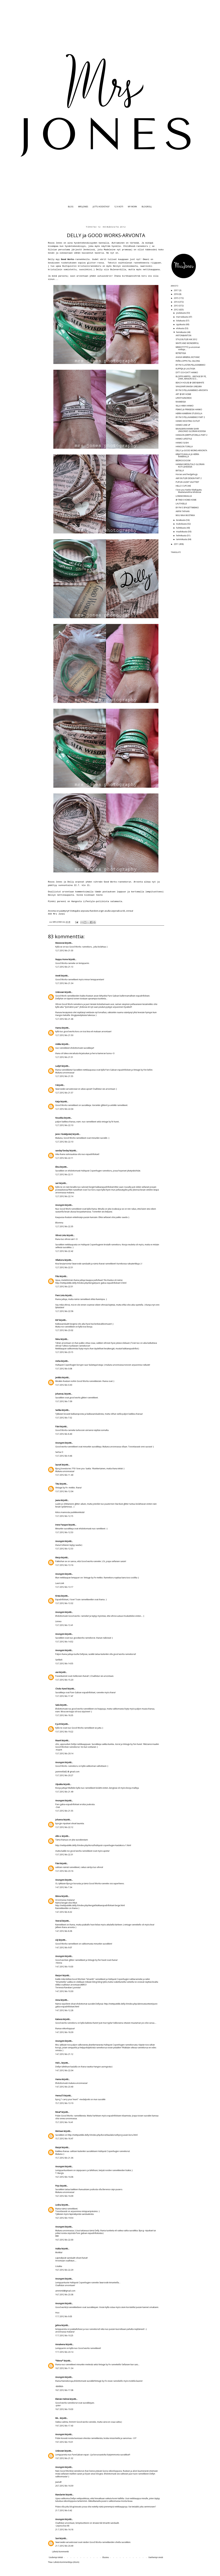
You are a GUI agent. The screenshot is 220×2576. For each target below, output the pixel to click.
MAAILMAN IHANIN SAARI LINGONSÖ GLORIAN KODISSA (191, 429)
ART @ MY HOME (183, 394)
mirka (58, 1361)
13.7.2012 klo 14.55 (64, 1663)
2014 (176, 301)
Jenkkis (58, 1377)
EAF (57, 1320)
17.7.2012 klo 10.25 (64, 2335)
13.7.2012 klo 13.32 (64, 1603)
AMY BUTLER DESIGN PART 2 (189, 478)
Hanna (58, 1027)
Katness (59, 2019)
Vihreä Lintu (60, 1235)
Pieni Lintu (60, 1295)
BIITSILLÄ (180, 470)
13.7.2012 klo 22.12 (64, 1827)
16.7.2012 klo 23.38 (64, 2294)
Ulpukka (59, 1784)
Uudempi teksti (56, 2557)
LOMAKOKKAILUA (184, 496)
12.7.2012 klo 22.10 (64, 1125)
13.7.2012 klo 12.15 (64, 1516)
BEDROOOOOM (183, 460)
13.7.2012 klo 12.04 (64, 1491)
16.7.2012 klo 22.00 (64, 2239)
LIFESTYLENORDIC (184, 398)
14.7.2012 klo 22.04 (64, 2070)
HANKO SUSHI (182, 442)
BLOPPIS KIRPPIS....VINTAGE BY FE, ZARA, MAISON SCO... (191, 377)
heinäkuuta (181, 332)
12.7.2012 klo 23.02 (64, 1330)
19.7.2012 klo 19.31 (64, 2442)
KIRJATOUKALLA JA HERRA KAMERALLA (187, 455)
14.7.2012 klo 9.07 (63, 1947)
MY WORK (132, 206)
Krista (58, 1595)
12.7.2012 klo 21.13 (64, 966)
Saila (57, 1705)
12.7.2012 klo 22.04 (64, 1109)
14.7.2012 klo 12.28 (64, 2010)
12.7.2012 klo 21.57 (64, 1092)
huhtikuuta (181, 527)
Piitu (57, 1276)
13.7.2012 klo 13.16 (64, 1565)
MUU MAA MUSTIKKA (185, 515)
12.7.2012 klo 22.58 (64, 1311)
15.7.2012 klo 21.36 (64, 2157)
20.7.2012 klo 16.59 (64, 2485)
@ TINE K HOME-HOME (186, 499)
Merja (58, 1557)
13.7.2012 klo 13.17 (64, 1587)
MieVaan (59, 2131)
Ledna (58, 2204)
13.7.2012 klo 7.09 (63, 1401)
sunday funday (62, 1150)
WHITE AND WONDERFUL (187, 343)
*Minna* (59, 2360)
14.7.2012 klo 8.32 (63, 1912)
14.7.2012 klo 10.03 (64, 1966)
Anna (57, 2000)
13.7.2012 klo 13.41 (64, 1625)
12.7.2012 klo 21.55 (64, 1076)
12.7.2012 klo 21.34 (64, 983)
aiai (57, 1672)
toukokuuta (181, 523)
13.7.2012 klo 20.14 (64, 1753)
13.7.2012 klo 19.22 (64, 1731)
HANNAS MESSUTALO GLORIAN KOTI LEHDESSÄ (190, 465)
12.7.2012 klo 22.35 (64, 1226)
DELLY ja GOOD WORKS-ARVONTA (191, 450)
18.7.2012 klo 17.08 (64, 2390)
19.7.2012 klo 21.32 (64, 2458)
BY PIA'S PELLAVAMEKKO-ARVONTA (192, 390)
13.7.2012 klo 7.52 (63, 1417)
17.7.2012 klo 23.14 (64, 2352)
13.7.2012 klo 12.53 (64, 1532)
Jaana (57, 1500)
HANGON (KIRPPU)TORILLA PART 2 (191, 435)
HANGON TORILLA (184, 446)
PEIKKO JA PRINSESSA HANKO (189, 409)
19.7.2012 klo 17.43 (64, 2425)
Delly (51, 259)
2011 (176, 544)
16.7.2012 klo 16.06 (64, 2176)
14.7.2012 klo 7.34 (63, 1887)
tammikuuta (182, 539)
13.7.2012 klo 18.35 (64, 1715)
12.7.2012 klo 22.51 (64, 1267)
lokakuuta (181, 320)
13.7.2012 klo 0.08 (63, 1368)
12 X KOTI (118, 206)
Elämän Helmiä (62, 2399)
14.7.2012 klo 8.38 (63, 1931)
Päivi (57, 1426)
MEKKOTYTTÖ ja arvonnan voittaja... (188, 348)
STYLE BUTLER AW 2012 (186, 339)
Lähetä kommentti (60, 2551)
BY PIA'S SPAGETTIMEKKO (187, 507)
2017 (176, 290)
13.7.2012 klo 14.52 (64, 1641)
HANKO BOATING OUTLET (188, 421)
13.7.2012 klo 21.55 (64, 1810)
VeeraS (58, 1920)
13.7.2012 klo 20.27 (64, 1775)
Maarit (58, 1740)
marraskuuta (182, 316)
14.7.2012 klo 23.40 (64, 2086)
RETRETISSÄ (181, 353)
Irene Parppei (61, 1524)
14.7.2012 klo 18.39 (64, 2032)
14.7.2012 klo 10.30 (64, 1991)
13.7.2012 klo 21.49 (64, 1791)
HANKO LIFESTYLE (184, 438)
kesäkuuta (181, 520)
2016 (176, 294)
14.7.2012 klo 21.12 (64, 2054)
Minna (58, 1896)
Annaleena (60, 2344)
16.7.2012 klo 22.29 (64, 2269)
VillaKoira (59, 1260)
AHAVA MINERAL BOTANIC (188, 357)
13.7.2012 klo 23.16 (64, 1871)
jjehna (58, 2325)
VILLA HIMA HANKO (185, 405)
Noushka (59, 1117)
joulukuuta (181, 312)
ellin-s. (58, 1836)
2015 (176, 298)
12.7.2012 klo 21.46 (64, 1019)
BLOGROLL (147, 206)
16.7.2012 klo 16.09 (64, 2196)
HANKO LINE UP (183, 425)
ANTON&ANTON (183, 335)
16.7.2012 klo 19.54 (64, 2217)
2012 (176, 309)
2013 (176, 305)
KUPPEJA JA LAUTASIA (185, 368)
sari (57, 1183)
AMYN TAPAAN (182, 511)
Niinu (57, 1339)
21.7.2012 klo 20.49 (64, 2545)
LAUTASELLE (181, 503)
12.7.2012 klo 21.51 (64, 1057)
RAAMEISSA (181, 401)
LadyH (58, 1066)
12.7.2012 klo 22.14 (64, 1196)
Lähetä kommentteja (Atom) (66, 2562)
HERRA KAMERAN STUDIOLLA (189, 413)
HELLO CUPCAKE (183, 485)
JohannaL (59, 1393)
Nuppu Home (61, 959)
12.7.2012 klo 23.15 (64, 1352)
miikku (58, 1044)
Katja (57, 1101)
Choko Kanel (61, 1688)
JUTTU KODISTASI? (101, 206)
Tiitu (57, 1483)
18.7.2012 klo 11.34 (64, 2368)
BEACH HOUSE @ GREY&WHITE (190, 382)
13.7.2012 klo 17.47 (64, 1696)
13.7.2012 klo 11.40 (64, 1475)
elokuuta (180, 328)
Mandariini (60, 2494)
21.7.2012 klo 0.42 (63, 2510)
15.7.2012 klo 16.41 (64, 2122)
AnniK (58, 975)
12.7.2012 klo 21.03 (64, 950)
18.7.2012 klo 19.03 (64, 2409)
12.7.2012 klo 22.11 (64, 1158)
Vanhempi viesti (155, 2557)
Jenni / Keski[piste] (63, 1134)
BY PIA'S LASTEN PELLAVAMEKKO (190, 364)
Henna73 (59, 2095)
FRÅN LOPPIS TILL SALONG (188, 361)
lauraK (58, 1464)
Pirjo (57, 2185)
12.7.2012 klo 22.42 (64, 1251)
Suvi (57, 2538)
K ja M (58, 1724)
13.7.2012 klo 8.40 (63, 1434)
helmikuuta (181, 535)
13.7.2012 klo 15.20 (64, 1679)
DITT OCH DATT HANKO (187, 372)
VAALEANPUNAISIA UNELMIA (189, 386)
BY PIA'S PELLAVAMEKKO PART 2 (190, 417)
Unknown (59, 992)
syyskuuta (181, 324)
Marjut (58, 2147)
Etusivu (105, 2557)
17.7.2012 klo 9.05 (63, 2316)
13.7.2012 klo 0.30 (63, 1385)
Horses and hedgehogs (187, 474)
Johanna (59, 1819)
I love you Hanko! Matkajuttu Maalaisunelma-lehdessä (189, 490)
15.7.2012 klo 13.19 (64, 2103)
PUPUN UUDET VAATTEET (187, 482)
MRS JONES (83, 206)
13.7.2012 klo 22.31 (64, 1854)
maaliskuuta (182, 531)
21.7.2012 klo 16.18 (64, 2529)
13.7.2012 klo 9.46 (63, 1455)
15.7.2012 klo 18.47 (64, 2138)
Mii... (57, 2418)
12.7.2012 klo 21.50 (64, 1035)
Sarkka (58, 1410)
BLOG (70, 206)
